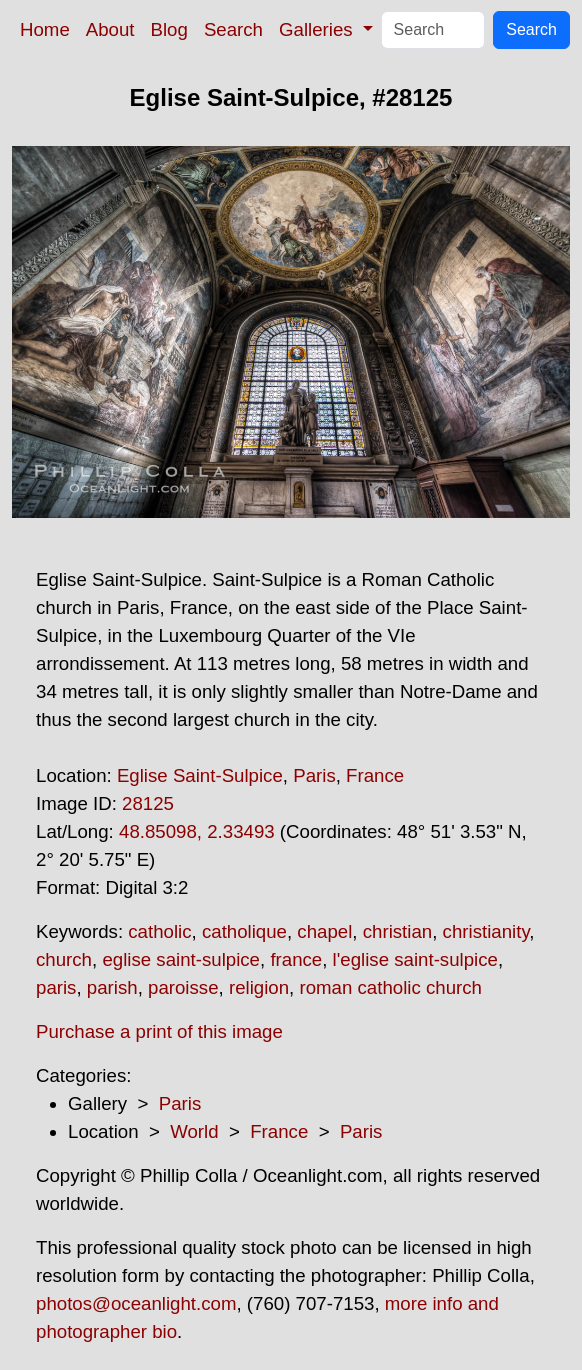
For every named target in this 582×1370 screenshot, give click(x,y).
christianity (486, 931)
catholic (159, 931)
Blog (169, 29)
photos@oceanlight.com (136, 1303)
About (110, 29)
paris (56, 987)
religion (259, 987)
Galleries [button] (318, 29)
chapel (324, 931)
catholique (244, 931)
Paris (314, 775)
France (375, 775)
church (64, 959)
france (296, 959)
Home (45, 29)
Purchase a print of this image (159, 1031)
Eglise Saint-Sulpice (200, 775)
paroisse (183, 987)
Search (233, 29)
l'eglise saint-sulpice (415, 959)
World (194, 1131)
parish (112, 987)
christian (397, 931)
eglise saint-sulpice (181, 959)
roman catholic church (390, 987)
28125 (148, 803)
